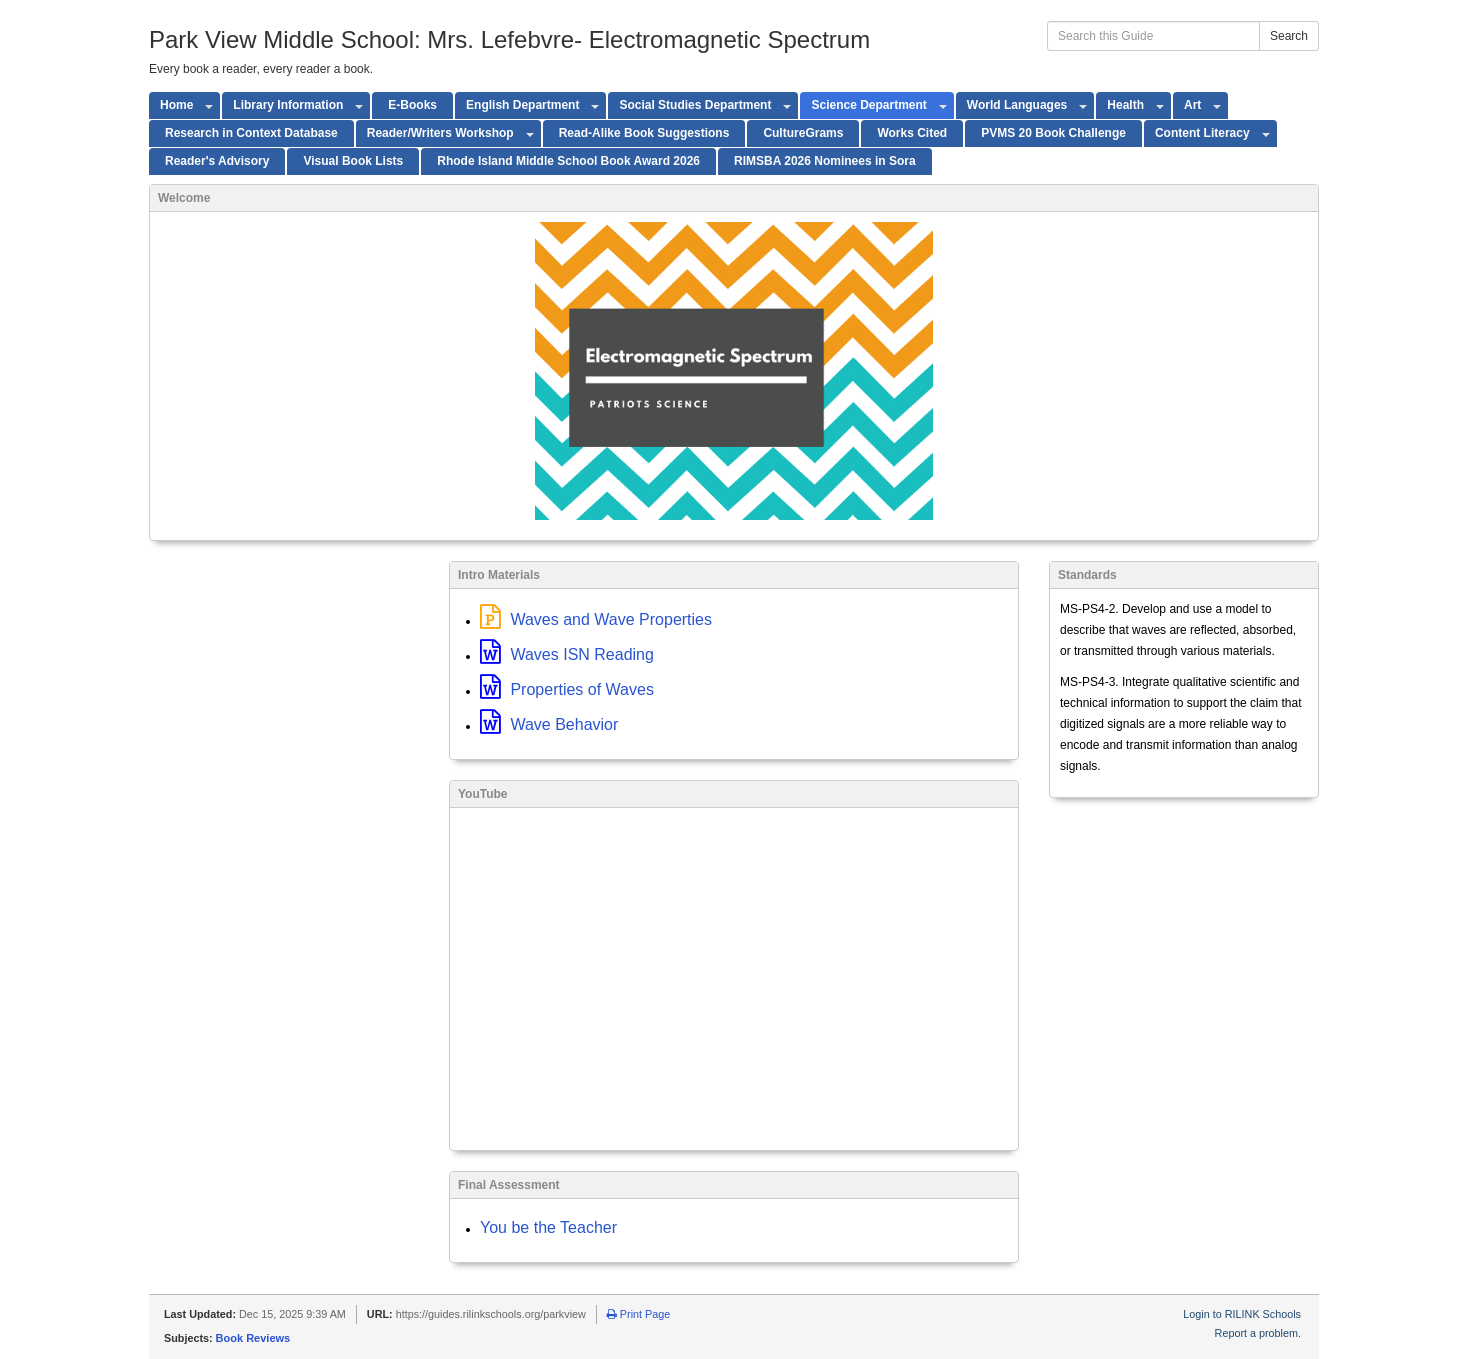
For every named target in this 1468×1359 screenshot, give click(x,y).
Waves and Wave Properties (596, 619)
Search (1289, 36)
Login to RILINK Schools (1242, 1314)
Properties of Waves (567, 689)
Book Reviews (253, 1338)
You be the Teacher (548, 1227)
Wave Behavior (549, 724)
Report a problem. (1258, 1333)
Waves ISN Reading (567, 654)
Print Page (638, 1314)
